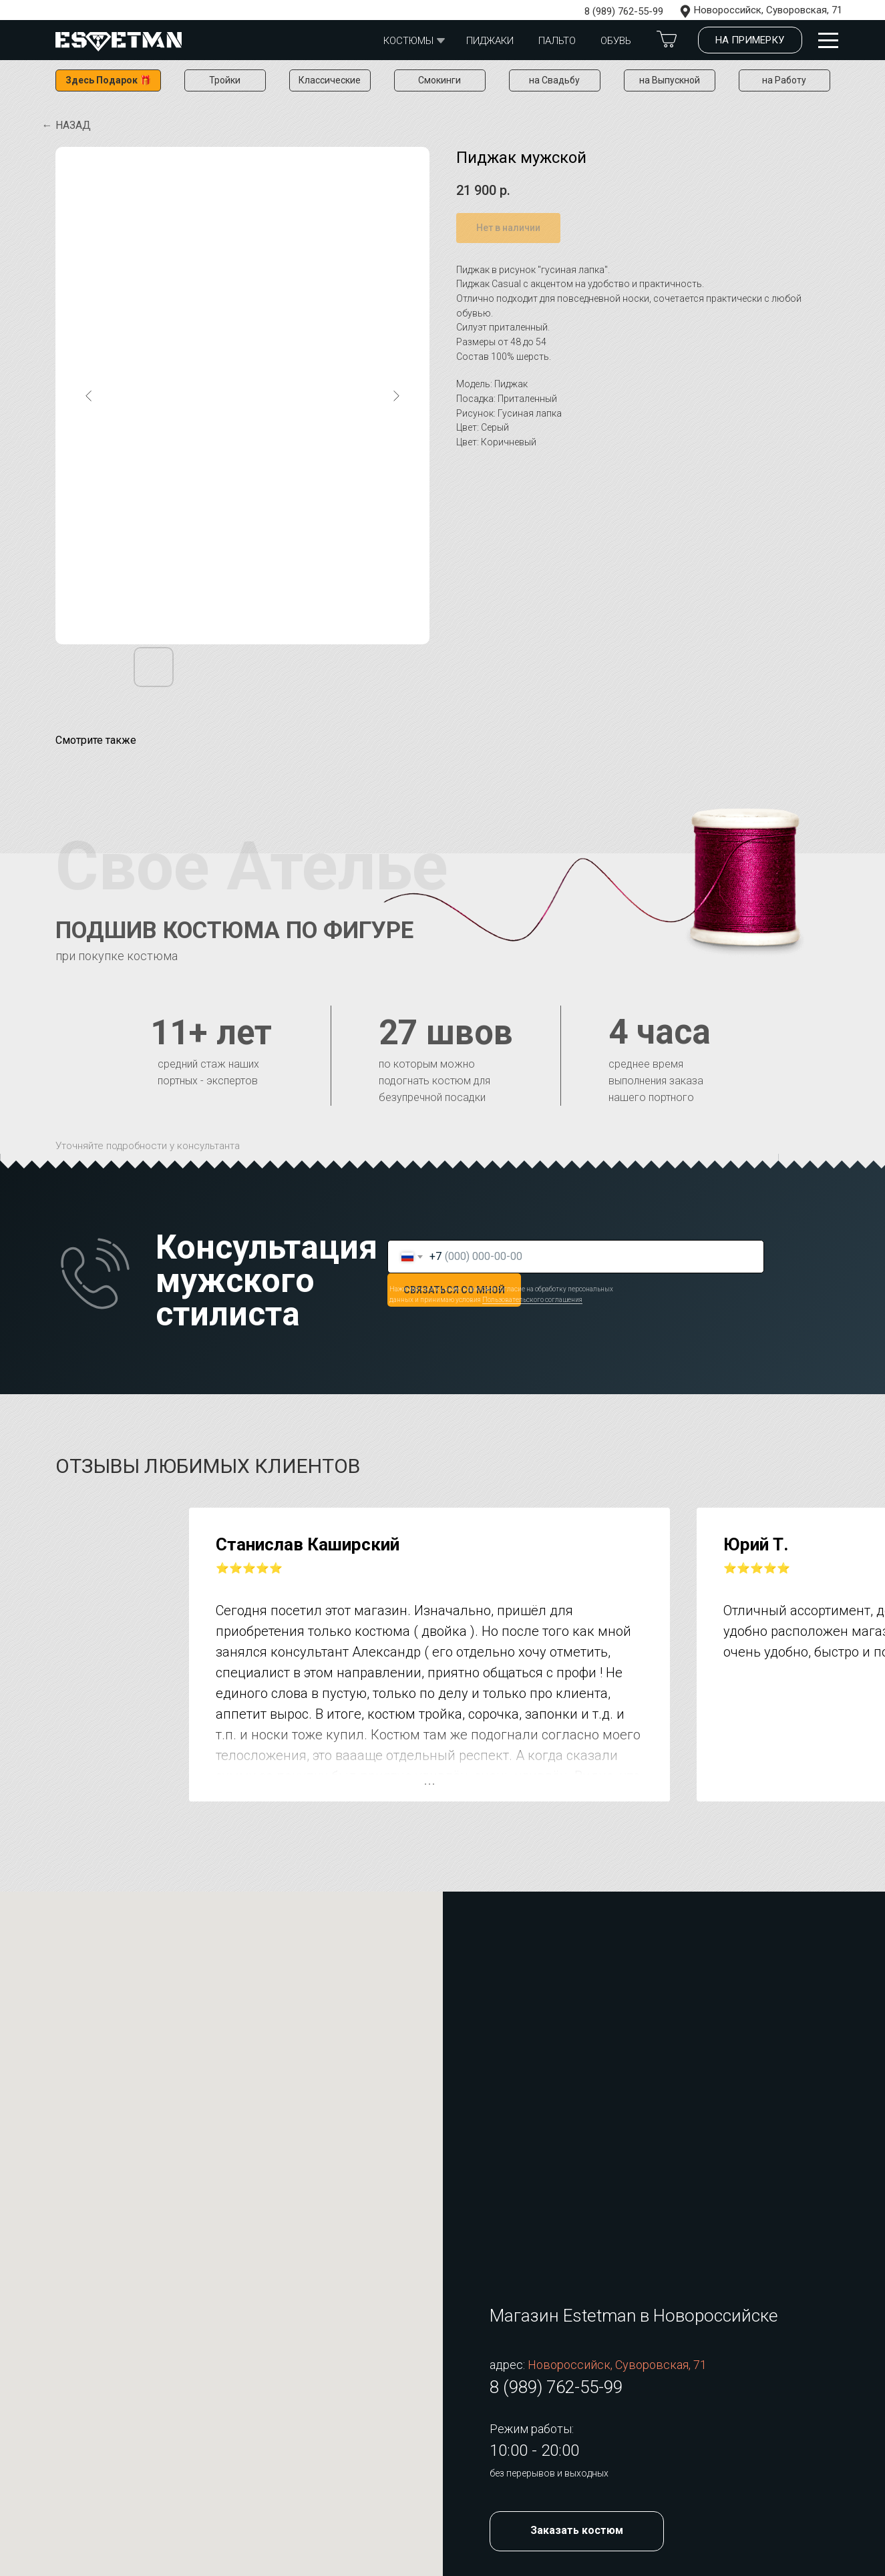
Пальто (557, 41)
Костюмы (408, 41)
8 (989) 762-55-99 (623, 11)
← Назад (66, 125)
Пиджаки (490, 41)
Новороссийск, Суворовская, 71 (768, 10)
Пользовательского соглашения (532, 1299)
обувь (615, 41)
